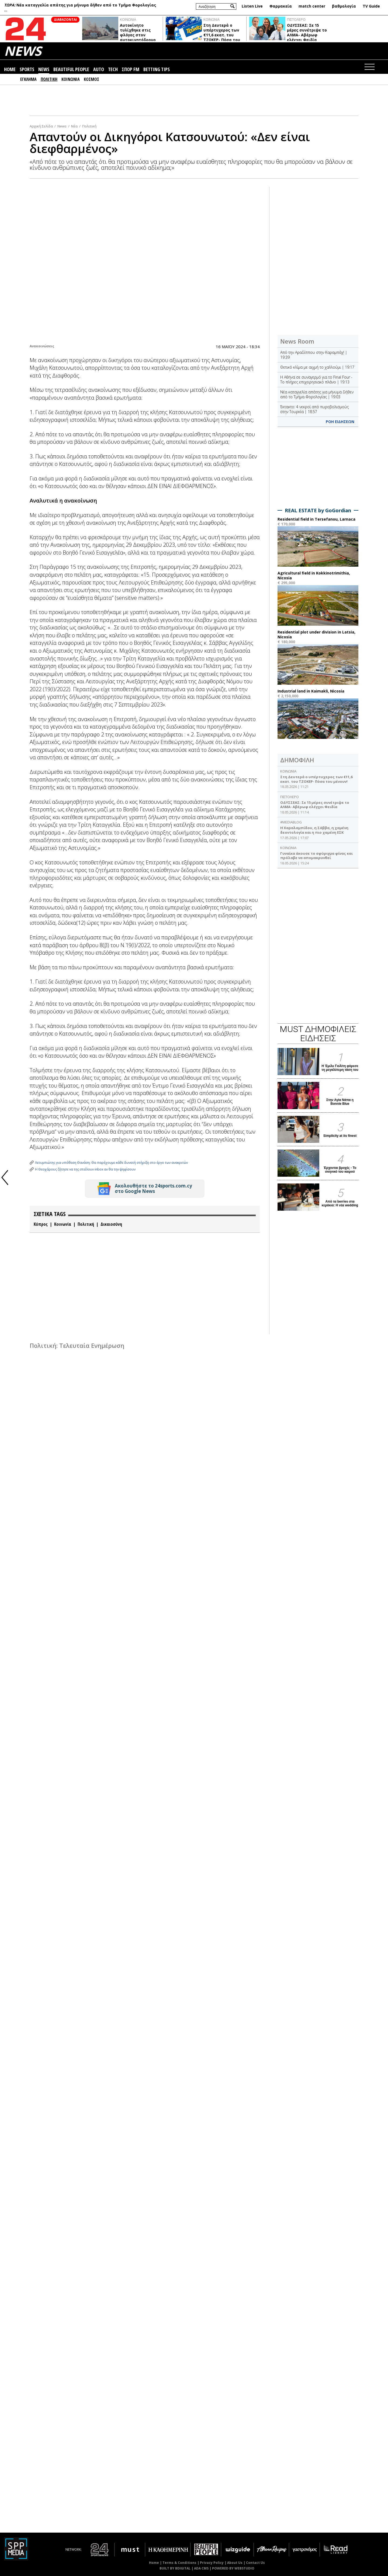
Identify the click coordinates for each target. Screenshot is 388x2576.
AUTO (98, 69)
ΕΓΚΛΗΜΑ (28, 79)
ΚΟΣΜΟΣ (91, 79)
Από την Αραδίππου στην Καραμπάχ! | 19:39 (313, 355)
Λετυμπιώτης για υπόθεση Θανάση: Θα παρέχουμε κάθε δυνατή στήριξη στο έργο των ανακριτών (111, 1162)
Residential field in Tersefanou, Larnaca (316, 519)
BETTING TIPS (156, 69)
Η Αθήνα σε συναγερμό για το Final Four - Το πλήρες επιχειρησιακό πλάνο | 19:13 (316, 380)
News (62, 126)
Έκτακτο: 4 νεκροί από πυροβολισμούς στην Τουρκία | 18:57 (314, 409)
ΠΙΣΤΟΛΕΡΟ (296, 19)
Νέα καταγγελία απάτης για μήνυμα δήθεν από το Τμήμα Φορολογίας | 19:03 (317, 394)
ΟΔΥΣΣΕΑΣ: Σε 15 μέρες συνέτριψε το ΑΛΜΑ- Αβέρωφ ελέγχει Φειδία (307, 32)
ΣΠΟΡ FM (130, 69)
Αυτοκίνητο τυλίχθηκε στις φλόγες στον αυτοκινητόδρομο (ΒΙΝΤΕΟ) (138, 35)
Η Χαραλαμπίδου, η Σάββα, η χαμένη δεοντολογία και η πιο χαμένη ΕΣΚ (314, 830)
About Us (234, 2562)
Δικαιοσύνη (111, 1224)
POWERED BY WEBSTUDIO (233, 2568)
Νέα (74, 126)
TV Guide (371, 6)
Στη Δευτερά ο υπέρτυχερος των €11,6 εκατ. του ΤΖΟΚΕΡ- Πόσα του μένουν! (221, 35)
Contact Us (255, 2562)
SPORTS (27, 69)
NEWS (22, 51)
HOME (10, 69)
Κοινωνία (62, 1224)
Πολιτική (89, 126)
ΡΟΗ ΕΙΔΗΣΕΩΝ (340, 421)
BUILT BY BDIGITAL (175, 2568)
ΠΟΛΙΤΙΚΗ (49, 79)
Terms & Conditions (179, 2562)
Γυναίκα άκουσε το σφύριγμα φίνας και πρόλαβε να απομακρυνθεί (316, 855)
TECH (113, 69)
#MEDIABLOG (291, 822)
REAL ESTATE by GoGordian (318, 510)
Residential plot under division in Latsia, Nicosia (316, 634)
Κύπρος (41, 1224)
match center (312, 6)
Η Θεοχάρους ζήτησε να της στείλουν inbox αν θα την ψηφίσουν (85, 1169)
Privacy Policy (212, 2562)
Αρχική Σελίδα (41, 126)
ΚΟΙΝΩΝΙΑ (128, 19)
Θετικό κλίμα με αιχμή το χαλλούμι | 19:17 (317, 367)
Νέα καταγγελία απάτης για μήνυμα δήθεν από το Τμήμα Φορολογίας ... (80, 7)
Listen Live (252, 6)
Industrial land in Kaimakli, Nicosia (311, 691)
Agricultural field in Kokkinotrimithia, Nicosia (314, 575)
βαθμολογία (344, 6)
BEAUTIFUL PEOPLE (71, 69)
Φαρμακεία (280, 6)
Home (154, 2562)
